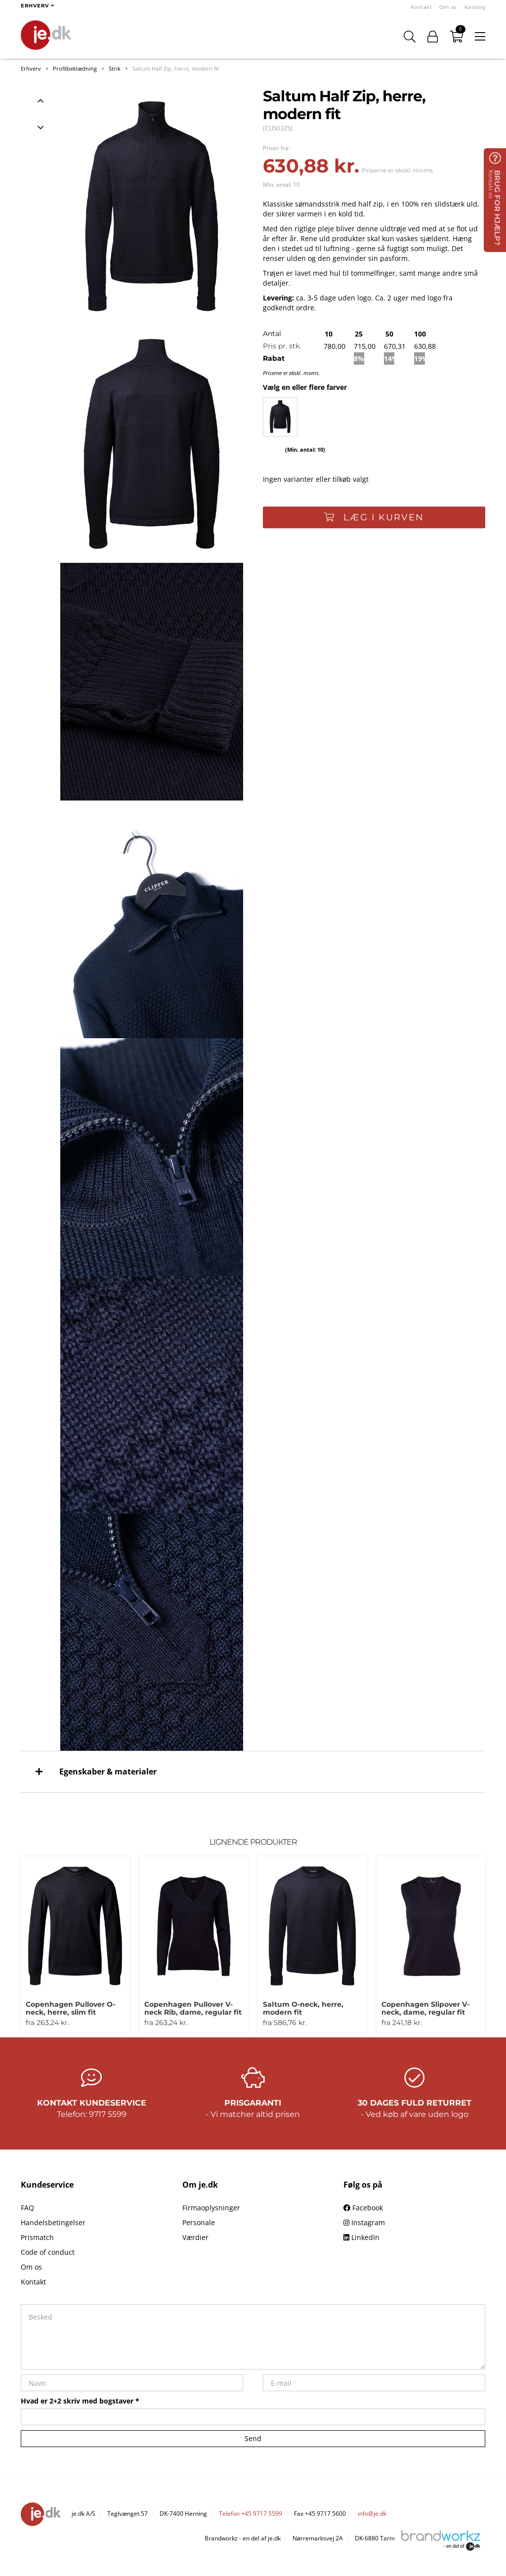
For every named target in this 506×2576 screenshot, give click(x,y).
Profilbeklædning (75, 68)
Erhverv (31, 68)
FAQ (27, 2207)
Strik (115, 68)
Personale (198, 2222)
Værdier (195, 2237)
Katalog (475, 7)
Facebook (363, 2207)
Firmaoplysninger (211, 2207)
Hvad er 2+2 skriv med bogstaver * (80, 2401)
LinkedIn (361, 2237)
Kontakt (421, 7)
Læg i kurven (374, 517)
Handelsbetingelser (53, 2222)
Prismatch (37, 2237)
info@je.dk (372, 2513)
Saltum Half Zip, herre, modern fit (175, 68)
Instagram (364, 2222)
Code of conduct (48, 2252)
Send (253, 2438)
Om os (448, 7)
